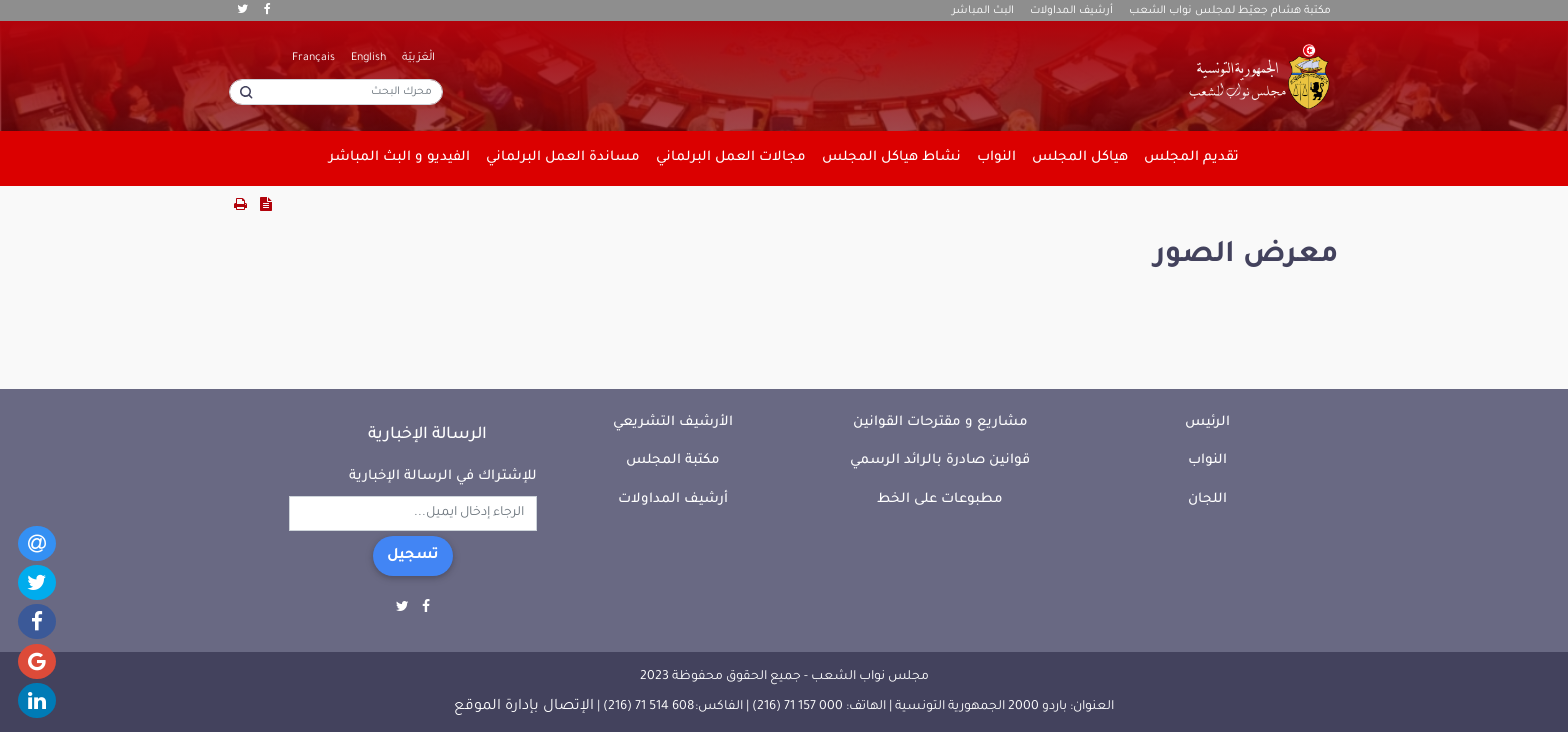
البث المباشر (983, 11)
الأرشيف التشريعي (673, 422)
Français (313, 58)
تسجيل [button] (413, 556)
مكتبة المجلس (673, 460)
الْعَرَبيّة (418, 58)
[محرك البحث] (336, 92)
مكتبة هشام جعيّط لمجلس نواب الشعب (1230, 11)
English (368, 58)
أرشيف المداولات (1071, 11)
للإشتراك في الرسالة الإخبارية (443, 476)
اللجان (1207, 499)
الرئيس (1207, 422)
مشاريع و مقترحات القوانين (940, 422)
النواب (1207, 460)
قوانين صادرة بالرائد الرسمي (940, 460)
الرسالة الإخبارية (427, 435)
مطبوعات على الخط (940, 499)
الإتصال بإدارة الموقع (524, 707)
